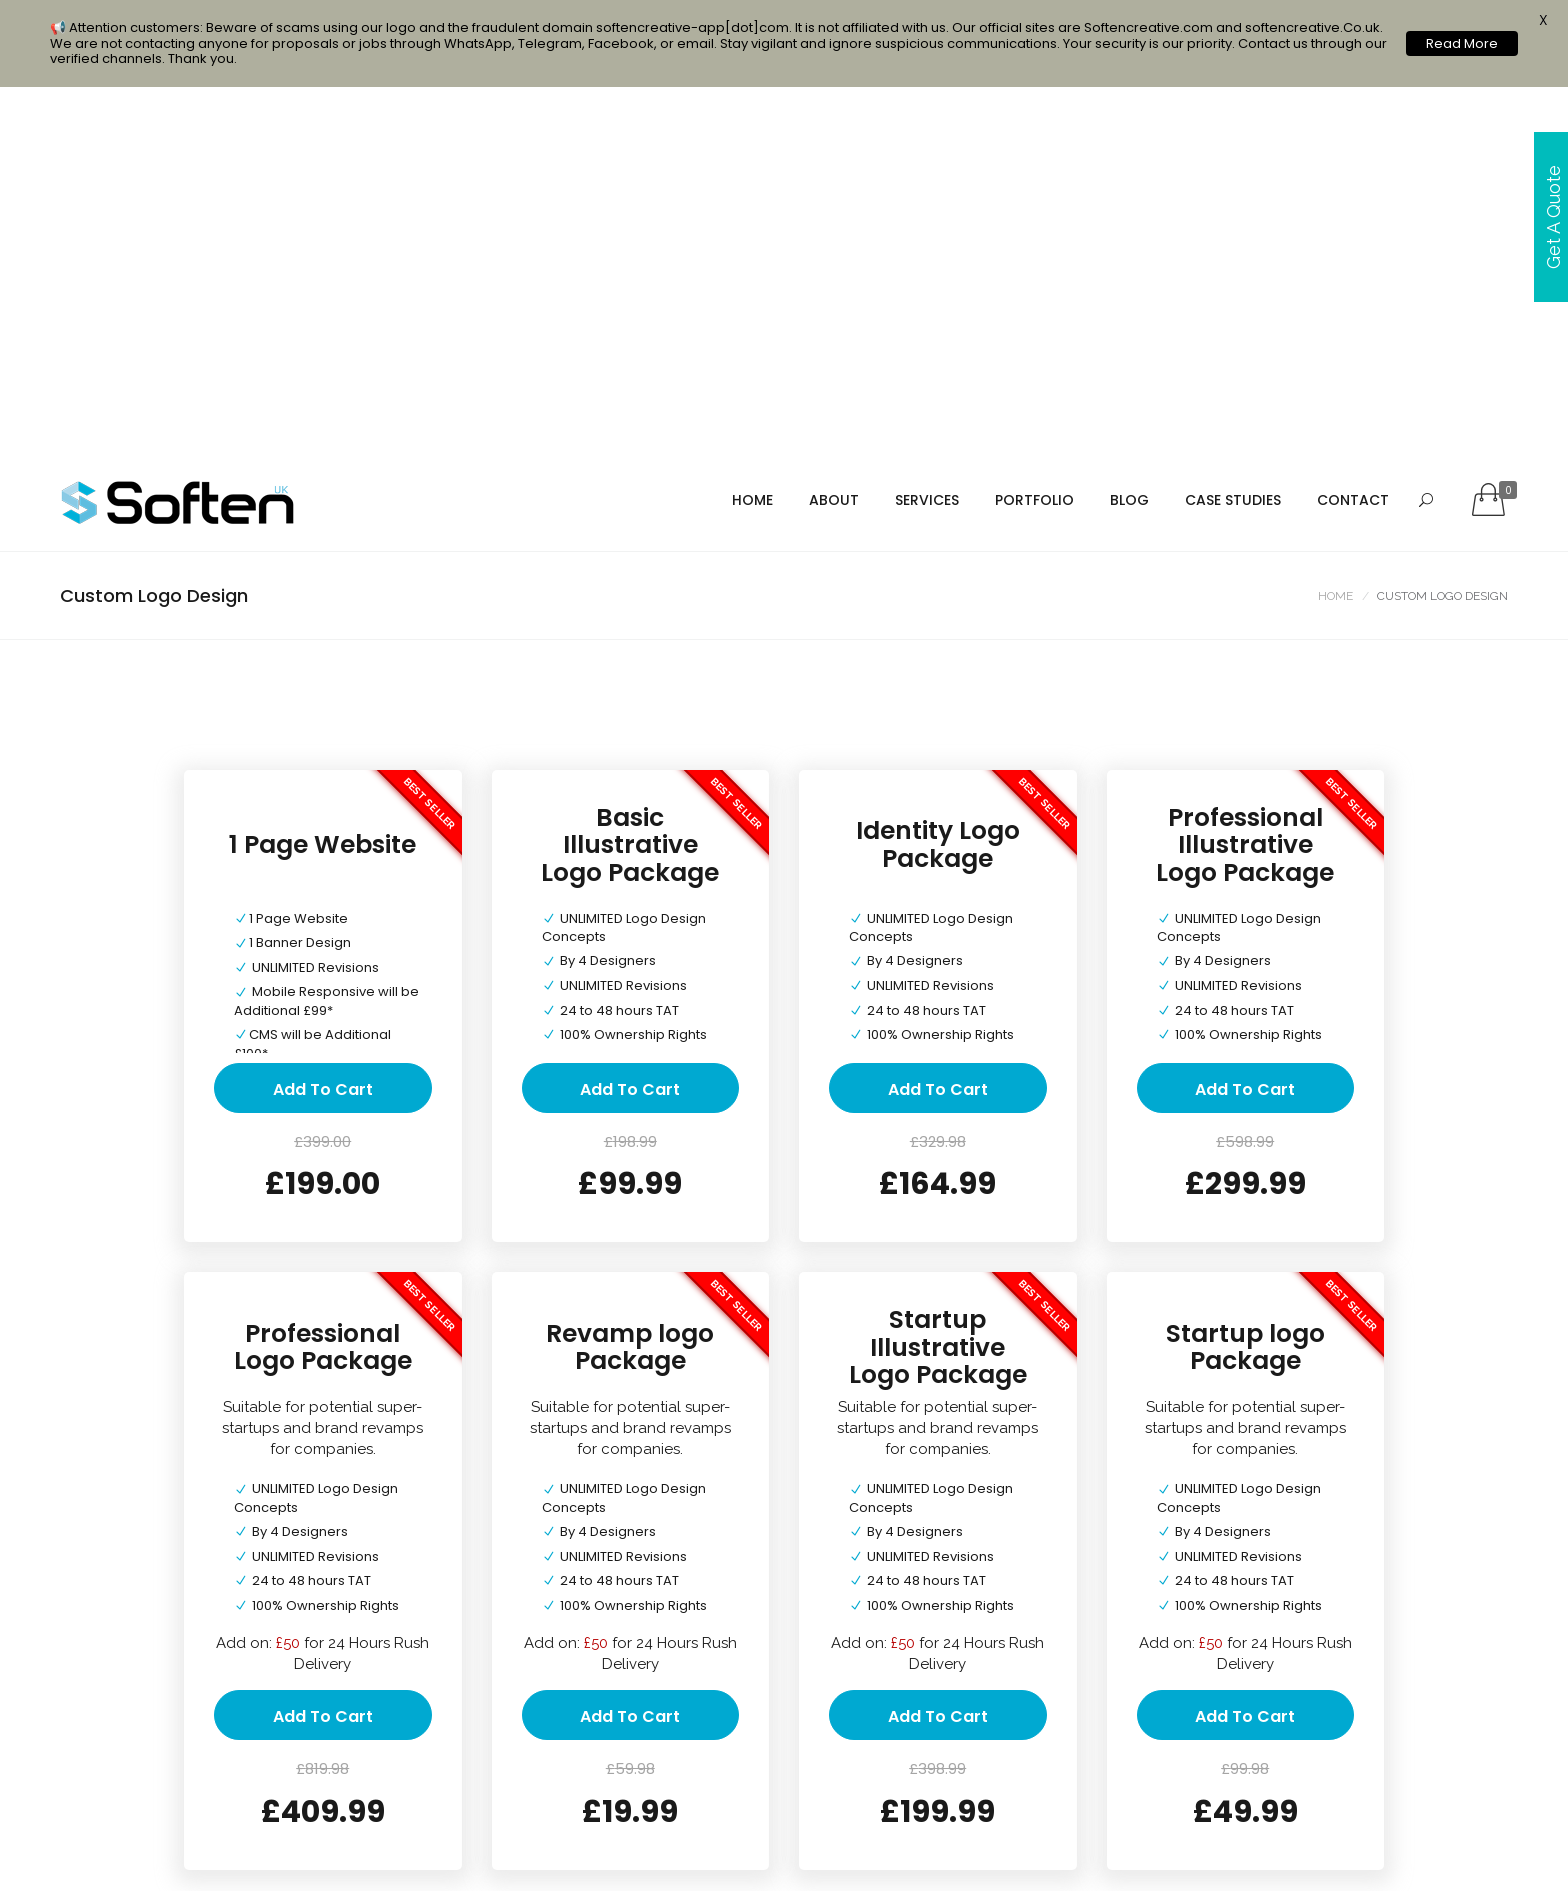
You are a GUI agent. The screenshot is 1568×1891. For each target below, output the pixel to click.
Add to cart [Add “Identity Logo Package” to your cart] (938, 725)
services (927, 137)
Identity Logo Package (938, 481)
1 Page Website (322, 480)
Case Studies (1233, 137)
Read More (1462, 43)
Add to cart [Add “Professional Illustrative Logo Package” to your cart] (1245, 725)
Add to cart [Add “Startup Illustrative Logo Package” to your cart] (938, 1353)
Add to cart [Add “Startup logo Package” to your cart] (1245, 1353)
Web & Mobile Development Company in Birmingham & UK (739, 1858)
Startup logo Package (1245, 983)
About (834, 137)
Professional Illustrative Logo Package (1245, 481)
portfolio (1034, 137)
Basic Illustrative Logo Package (630, 481)
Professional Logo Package (323, 983)
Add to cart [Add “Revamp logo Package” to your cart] (630, 1353)
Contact (1353, 137)
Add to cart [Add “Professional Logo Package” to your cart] (323, 1353)
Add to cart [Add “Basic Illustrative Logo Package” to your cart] (630, 725)
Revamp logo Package (630, 983)
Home (752, 137)
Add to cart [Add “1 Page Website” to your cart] (323, 725)
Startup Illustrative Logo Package (938, 984)
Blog (1129, 137)
